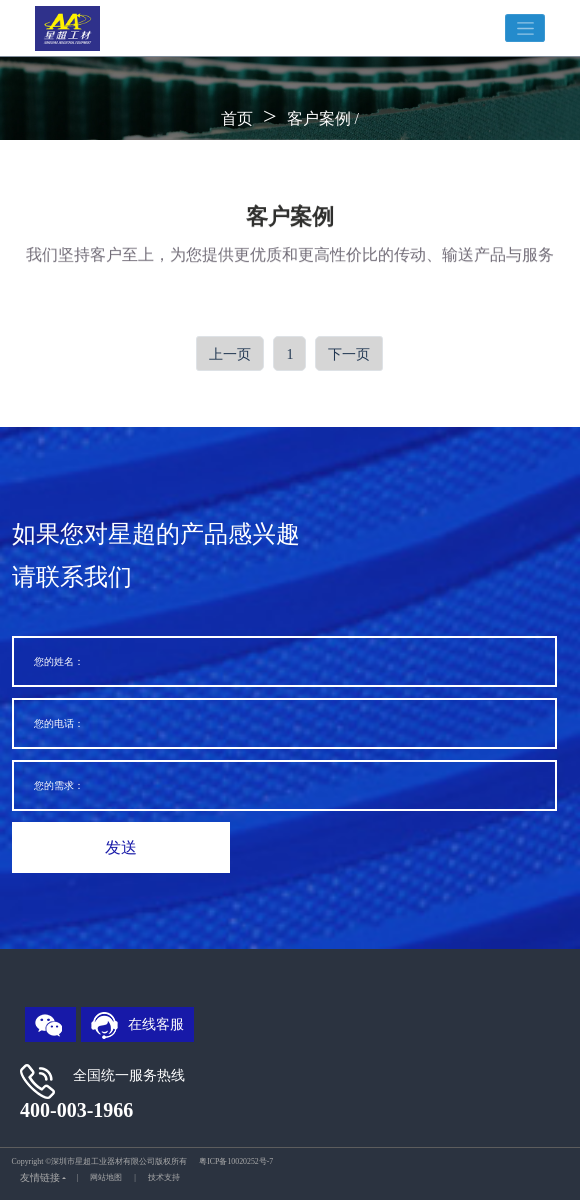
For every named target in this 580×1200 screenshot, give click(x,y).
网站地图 (106, 1177)
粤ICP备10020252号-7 (236, 1161)
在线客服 (138, 1025)
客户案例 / (323, 118)
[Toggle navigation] (525, 28)
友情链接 (40, 1177)
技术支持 (164, 1177)
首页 (237, 118)
